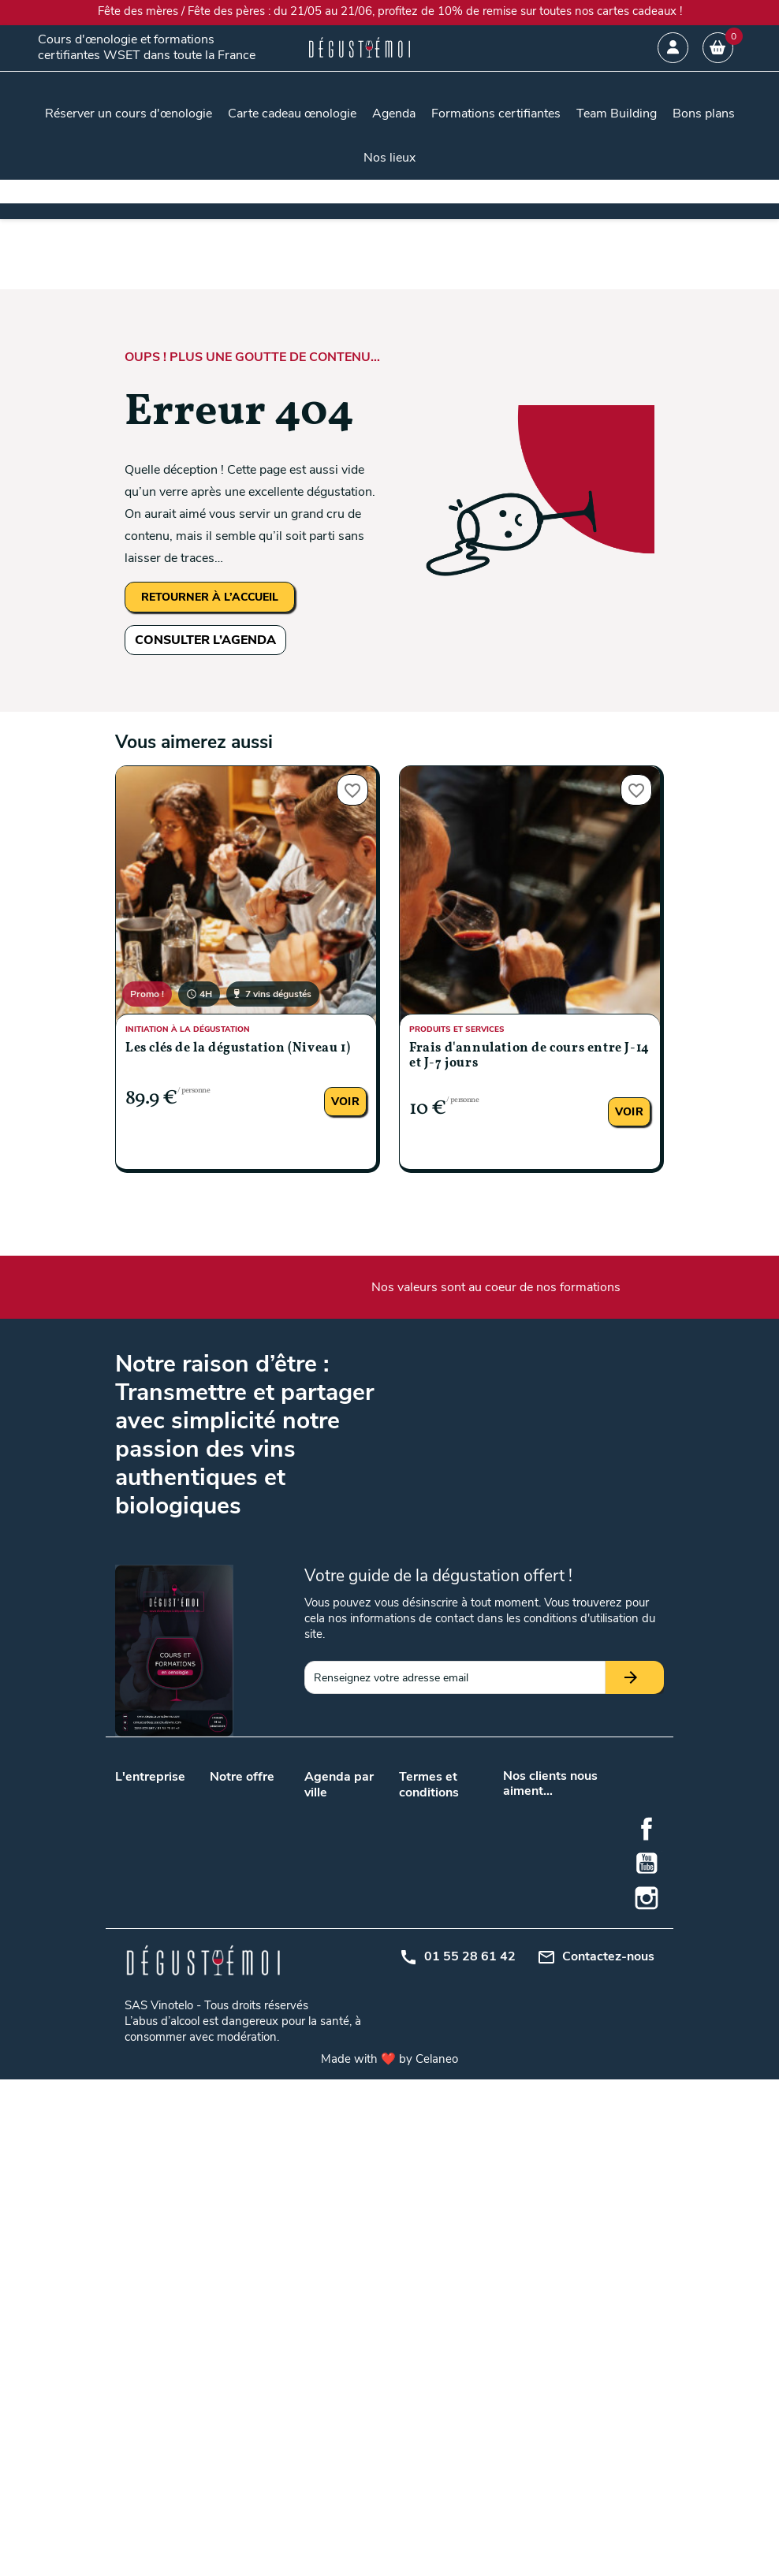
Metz (354, 2018)
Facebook (646, 2325)
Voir (345, 1101)
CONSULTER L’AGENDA (205, 640)
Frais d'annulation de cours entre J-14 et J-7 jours (529, 1056)
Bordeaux (327, 1878)
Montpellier (331, 2055)
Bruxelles (364, 1960)
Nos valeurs (144, 1792)
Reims (319, 2075)
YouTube (646, 2360)
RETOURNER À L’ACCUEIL (209, 597)
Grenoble (364, 1997)
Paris (354, 1919)
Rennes (360, 2075)
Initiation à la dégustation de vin (246, 2048)
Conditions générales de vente (429, 1825)
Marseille (363, 1899)
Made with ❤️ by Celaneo (389, 2555)
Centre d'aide (431, 1977)
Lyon (316, 1899)
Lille (351, 1878)
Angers (360, 1808)
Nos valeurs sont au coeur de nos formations (496, 1287)
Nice (315, 2116)
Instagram (646, 2394)
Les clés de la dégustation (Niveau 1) (237, 1048)
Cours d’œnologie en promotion (244, 1883)
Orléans (361, 2055)
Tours (356, 1940)
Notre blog (141, 1813)
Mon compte (430, 1956)
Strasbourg (369, 2096)
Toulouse (326, 1940)
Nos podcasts (149, 1833)
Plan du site (428, 1936)
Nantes (321, 1919)
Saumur (323, 2096)
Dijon (317, 1997)
